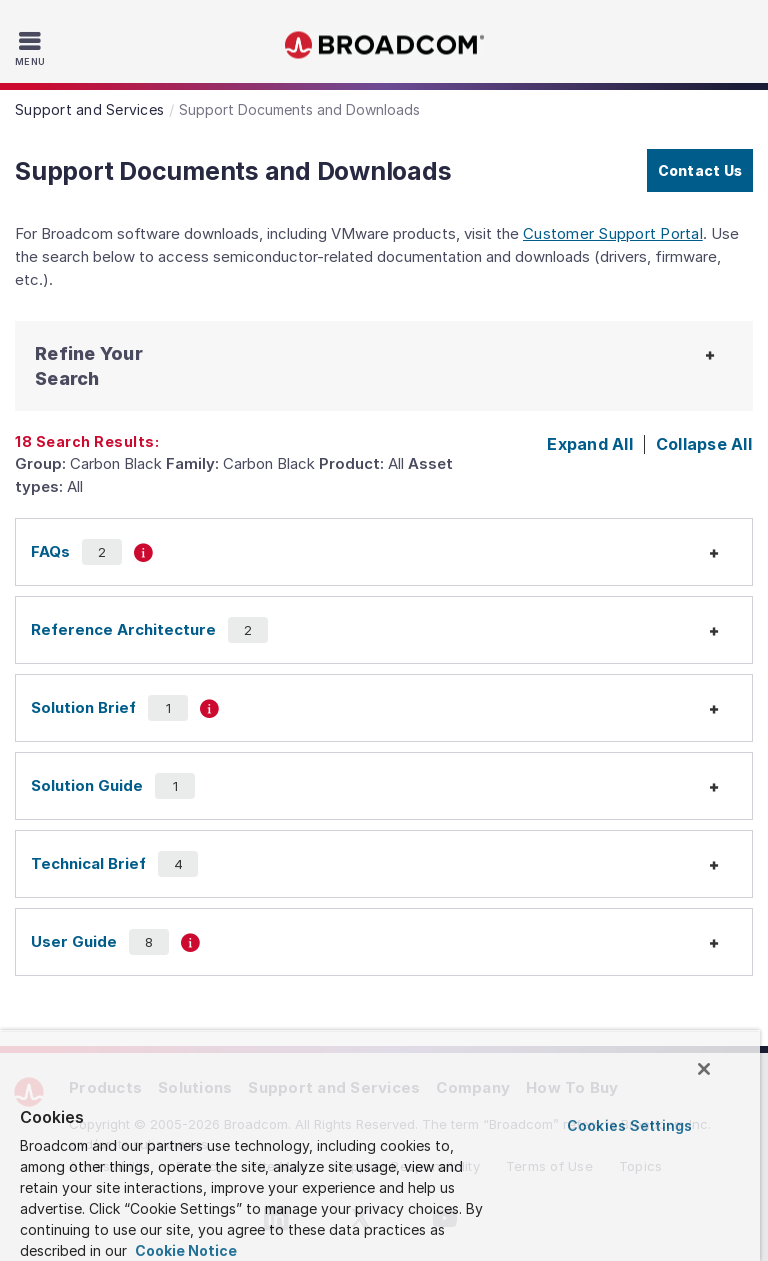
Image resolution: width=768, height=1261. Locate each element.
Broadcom (384, 45)
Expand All (590, 444)
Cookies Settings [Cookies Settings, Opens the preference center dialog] (629, 1125)
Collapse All (704, 444)
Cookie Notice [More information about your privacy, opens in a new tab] (184, 1250)
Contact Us (700, 170)
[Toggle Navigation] (32, 48)
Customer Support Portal (613, 233)
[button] (111, 366)
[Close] (704, 1069)
